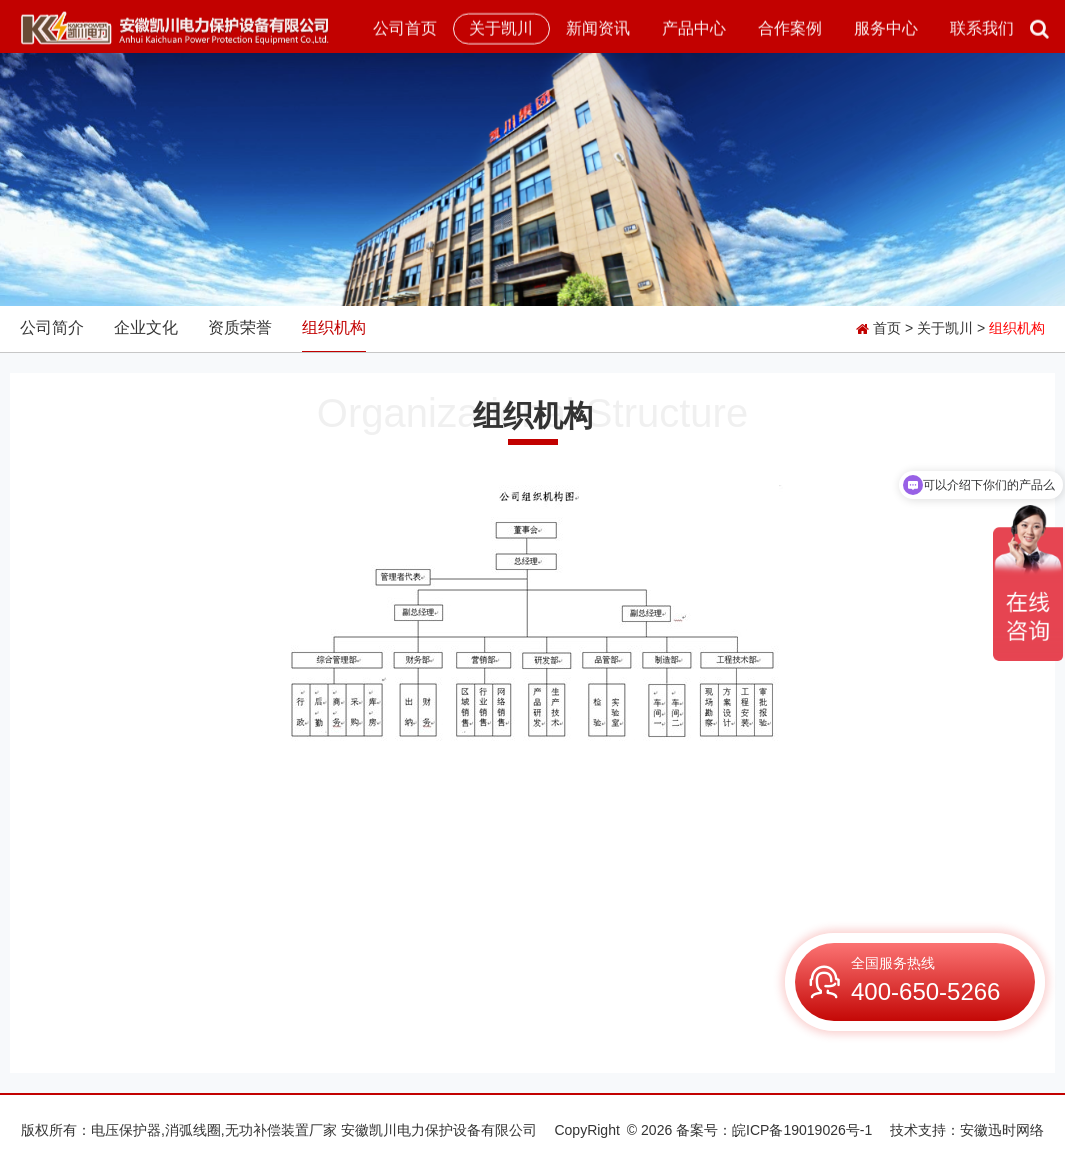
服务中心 (886, 28)
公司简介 (52, 327)
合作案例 (790, 28)
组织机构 (334, 327)
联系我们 (982, 28)
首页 (887, 328)
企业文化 (146, 327)
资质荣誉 (240, 327)
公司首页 (405, 28)
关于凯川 (501, 28)
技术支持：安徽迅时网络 (967, 1130)
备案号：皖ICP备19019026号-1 (774, 1130)
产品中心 (694, 28)
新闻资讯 (598, 28)
